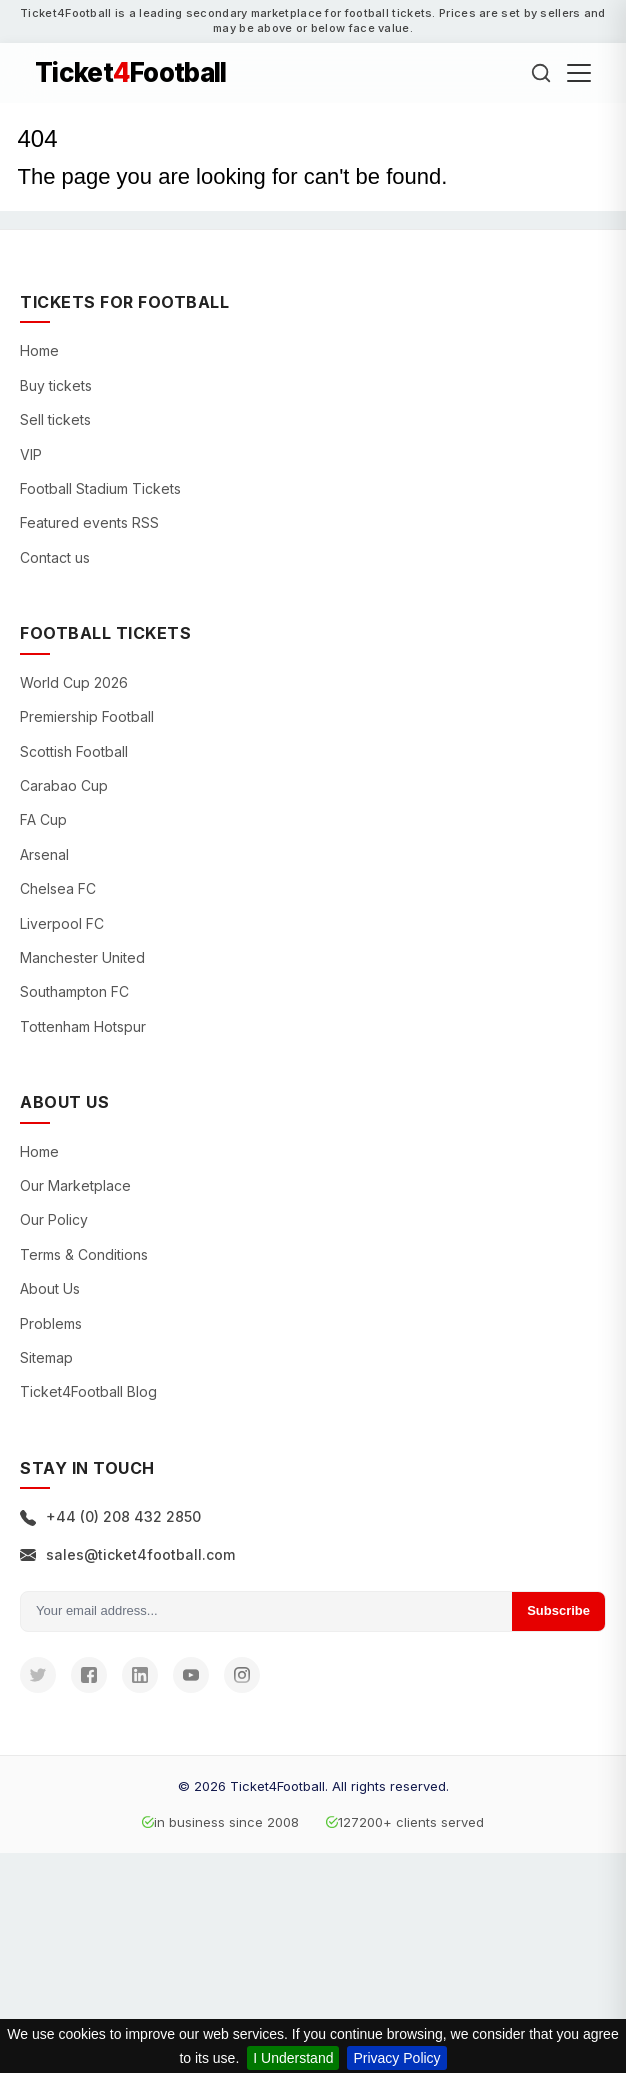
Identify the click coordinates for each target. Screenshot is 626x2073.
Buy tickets (56, 385)
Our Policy (54, 1219)
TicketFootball (131, 73)
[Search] (541, 73)
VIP (31, 454)
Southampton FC (74, 991)
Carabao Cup (64, 785)
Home (39, 350)
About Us (50, 1288)
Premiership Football (87, 716)
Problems (51, 1323)
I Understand (293, 2058)
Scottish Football (74, 751)
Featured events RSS (89, 522)
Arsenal (44, 854)
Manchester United (82, 957)
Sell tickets (55, 419)
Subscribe (558, 1610)
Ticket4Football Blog (88, 1391)
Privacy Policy (396, 2058)
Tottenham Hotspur (83, 1026)
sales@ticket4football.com (127, 1554)
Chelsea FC (58, 888)
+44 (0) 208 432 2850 (110, 1516)
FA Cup (43, 819)
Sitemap (46, 1357)
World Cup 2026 (74, 682)
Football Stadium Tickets (100, 488)
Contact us (55, 557)
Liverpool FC (62, 923)
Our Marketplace (75, 1185)
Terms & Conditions (84, 1254)
